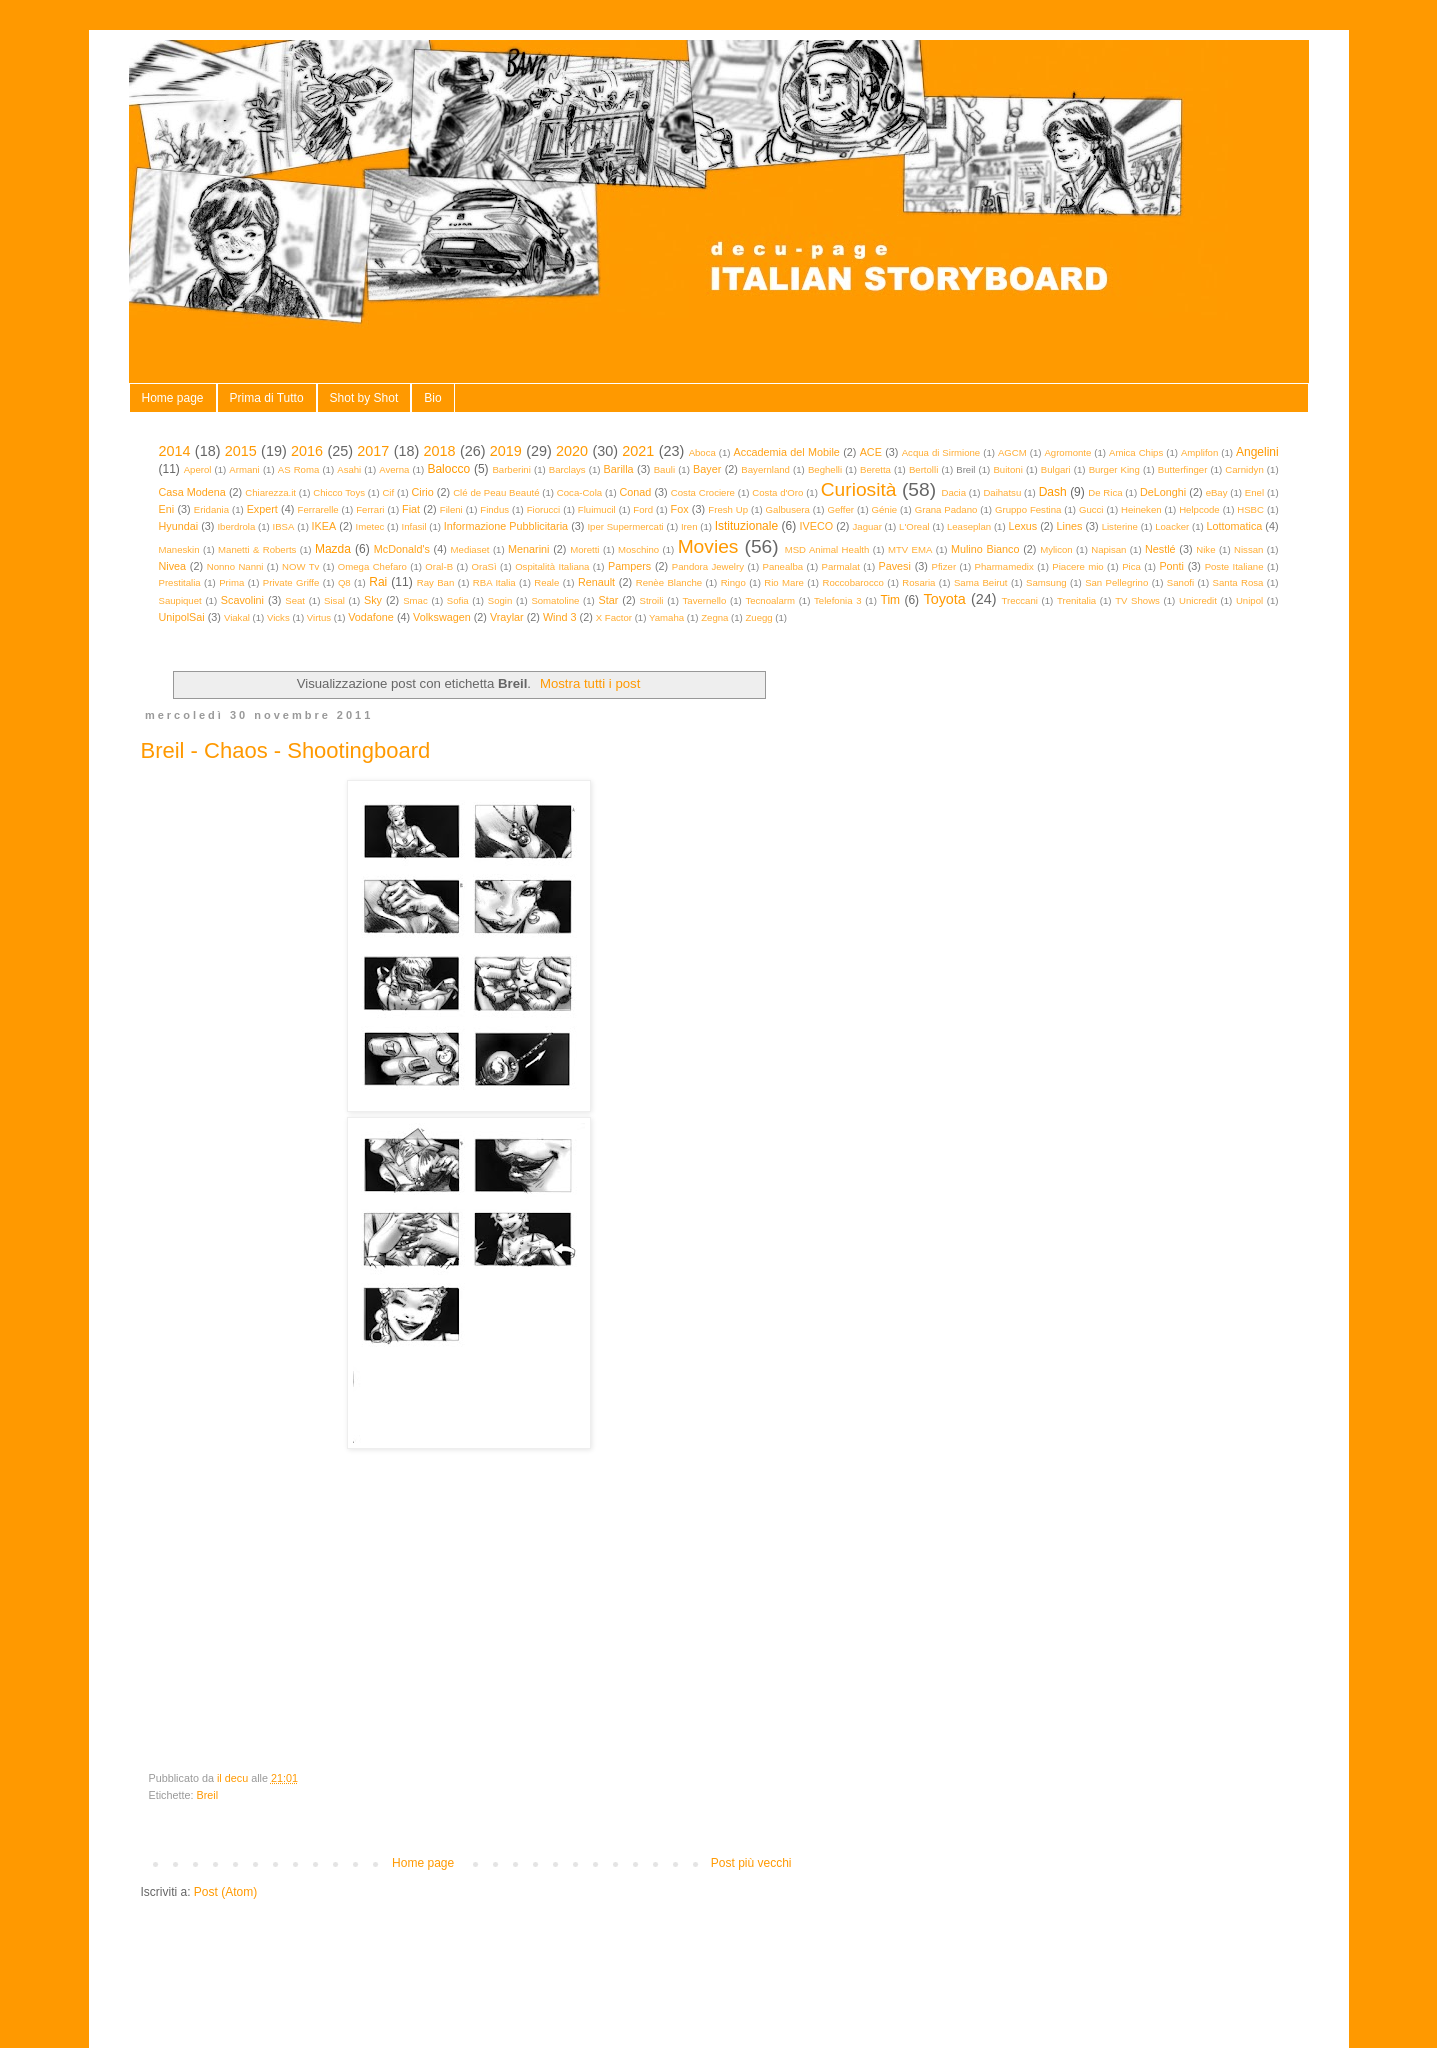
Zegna (714, 617)
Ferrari (370, 509)
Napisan (1108, 549)
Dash (1053, 492)
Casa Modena (192, 492)
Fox (680, 509)
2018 (440, 451)
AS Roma (299, 469)
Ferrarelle (318, 509)
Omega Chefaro (372, 566)
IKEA (324, 526)
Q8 (344, 582)
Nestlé (1160, 549)
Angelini (1257, 452)
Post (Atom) (225, 1892)
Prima (231, 582)
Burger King (1114, 469)
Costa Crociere (703, 492)
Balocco (448, 469)
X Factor (614, 617)
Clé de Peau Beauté (496, 492)
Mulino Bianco (985, 549)
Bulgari (1056, 469)
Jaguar (867, 526)
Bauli (664, 469)
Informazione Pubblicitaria (506, 526)
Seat (295, 600)
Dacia (954, 492)
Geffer (840, 509)
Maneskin (179, 549)
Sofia (458, 600)
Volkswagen (442, 617)
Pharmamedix (1004, 566)
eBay (1217, 492)
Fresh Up (728, 509)
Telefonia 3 (837, 600)
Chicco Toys (339, 492)
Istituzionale (746, 526)
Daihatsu (1002, 492)
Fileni (451, 509)
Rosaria (918, 582)
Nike (1205, 549)
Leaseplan (969, 526)
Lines (1070, 526)
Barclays (567, 469)
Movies (708, 546)
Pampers (629, 566)
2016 (307, 451)
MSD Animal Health (827, 549)
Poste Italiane (1234, 566)
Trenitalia (1076, 600)
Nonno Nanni (235, 566)
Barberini (511, 469)
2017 (373, 451)
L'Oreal (914, 526)
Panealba (783, 566)
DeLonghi (1163, 492)
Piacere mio (1077, 566)
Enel (1254, 492)
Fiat (411, 509)
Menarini (528, 549)
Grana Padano (946, 509)
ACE (871, 452)
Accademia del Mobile (787, 452)
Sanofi (1180, 582)
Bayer (707, 469)
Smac (415, 600)
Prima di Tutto (267, 398)
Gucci (1091, 509)
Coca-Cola (579, 492)
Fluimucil (597, 509)
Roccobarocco (852, 582)
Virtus (319, 617)
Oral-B (439, 566)
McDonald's (402, 549)
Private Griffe (291, 582)
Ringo (733, 582)
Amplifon (1199, 452)
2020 (572, 451)
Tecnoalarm (770, 600)
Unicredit (1198, 600)
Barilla (619, 469)
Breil (208, 1795)
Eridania (211, 509)
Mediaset (470, 549)
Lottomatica (1234, 526)
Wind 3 (560, 617)
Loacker (1172, 526)
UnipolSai (182, 617)
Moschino (638, 549)
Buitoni (1007, 469)
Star (608, 600)
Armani (244, 469)
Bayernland (765, 469)
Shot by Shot (364, 398)
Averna (394, 469)
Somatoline (555, 600)
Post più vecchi (751, 1863)
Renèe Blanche (669, 582)
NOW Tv (300, 566)
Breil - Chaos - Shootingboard (286, 750)
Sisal (334, 600)
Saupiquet (180, 600)
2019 (506, 451)
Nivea (173, 566)
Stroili (652, 600)
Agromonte (1067, 452)
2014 (175, 451)
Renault (596, 582)
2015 (241, 451)
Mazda (333, 549)
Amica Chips (1136, 452)
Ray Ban (436, 582)
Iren (689, 526)
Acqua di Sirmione (941, 452)
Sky (373, 600)
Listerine (1120, 526)
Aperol (198, 469)
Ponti (1171, 566)
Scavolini (242, 600)
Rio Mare (784, 582)
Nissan (1248, 549)
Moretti (584, 549)
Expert (262, 509)
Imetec (370, 526)
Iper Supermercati (625, 526)
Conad (636, 492)
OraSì (484, 566)
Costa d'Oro (777, 492)
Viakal (237, 617)
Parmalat (841, 566)
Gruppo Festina (1028, 509)
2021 (638, 451)
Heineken (1141, 509)
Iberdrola (236, 526)
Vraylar (507, 617)
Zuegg (758, 617)
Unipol (1249, 600)
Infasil (414, 526)
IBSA (284, 526)
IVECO (817, 526)
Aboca (702, 452)
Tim (891, 600)
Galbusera (788, 509)
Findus (494, 509)
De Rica (1105, 492)
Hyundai (179, 526)
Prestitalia (180, 582)
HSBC (1250, 509)
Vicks (278, 617)
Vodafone (371, 617)
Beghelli (825, 469)
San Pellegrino (1116, 582)
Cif (388, 492)
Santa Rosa (1238, 582)
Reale (546, 582)
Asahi (349, 469)
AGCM (1012, 452)
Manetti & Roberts (257, 549)
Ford (643, 509)
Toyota (944, 599)
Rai (378, 582)
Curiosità (859, 489)
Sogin (500, 600)
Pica (1131, 566)
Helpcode (1199, 509)
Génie (885, 509)
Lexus (1022, 526)
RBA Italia (494, 582)
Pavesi (894, 566)
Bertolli (923, 469)
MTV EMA (910, 549)
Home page (173, 398)
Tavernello (705, 600)
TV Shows (1137, 600)
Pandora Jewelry (708, 566)
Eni (167, 509)
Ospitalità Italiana (552, 566)
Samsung (1046, 582)
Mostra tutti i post (590, 683)
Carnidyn (1244, 469)
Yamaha (666, 617)
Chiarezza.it (270, 492)
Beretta (875, 469)
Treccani (1019, 600)
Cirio (423, 492)
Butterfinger (1183, 469)
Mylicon (1056, 549)
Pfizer (944, 566)
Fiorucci (544, 509)
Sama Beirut (981, 582)
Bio (432, 398)
